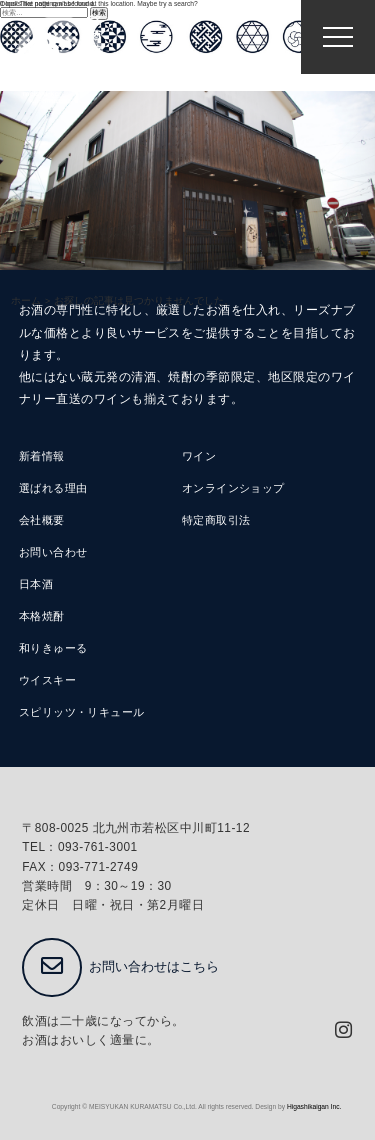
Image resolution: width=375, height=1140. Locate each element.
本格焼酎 (42, 616)
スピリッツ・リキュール (82, 712)
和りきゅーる (53, 648)
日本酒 (36, 584)
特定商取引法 (216, 520)
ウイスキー (47, 680)
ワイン (199, 456)
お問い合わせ (53, 552)
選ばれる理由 (53, 488)
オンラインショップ (233, 488)
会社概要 (42, 520)
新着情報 (42, 456)
